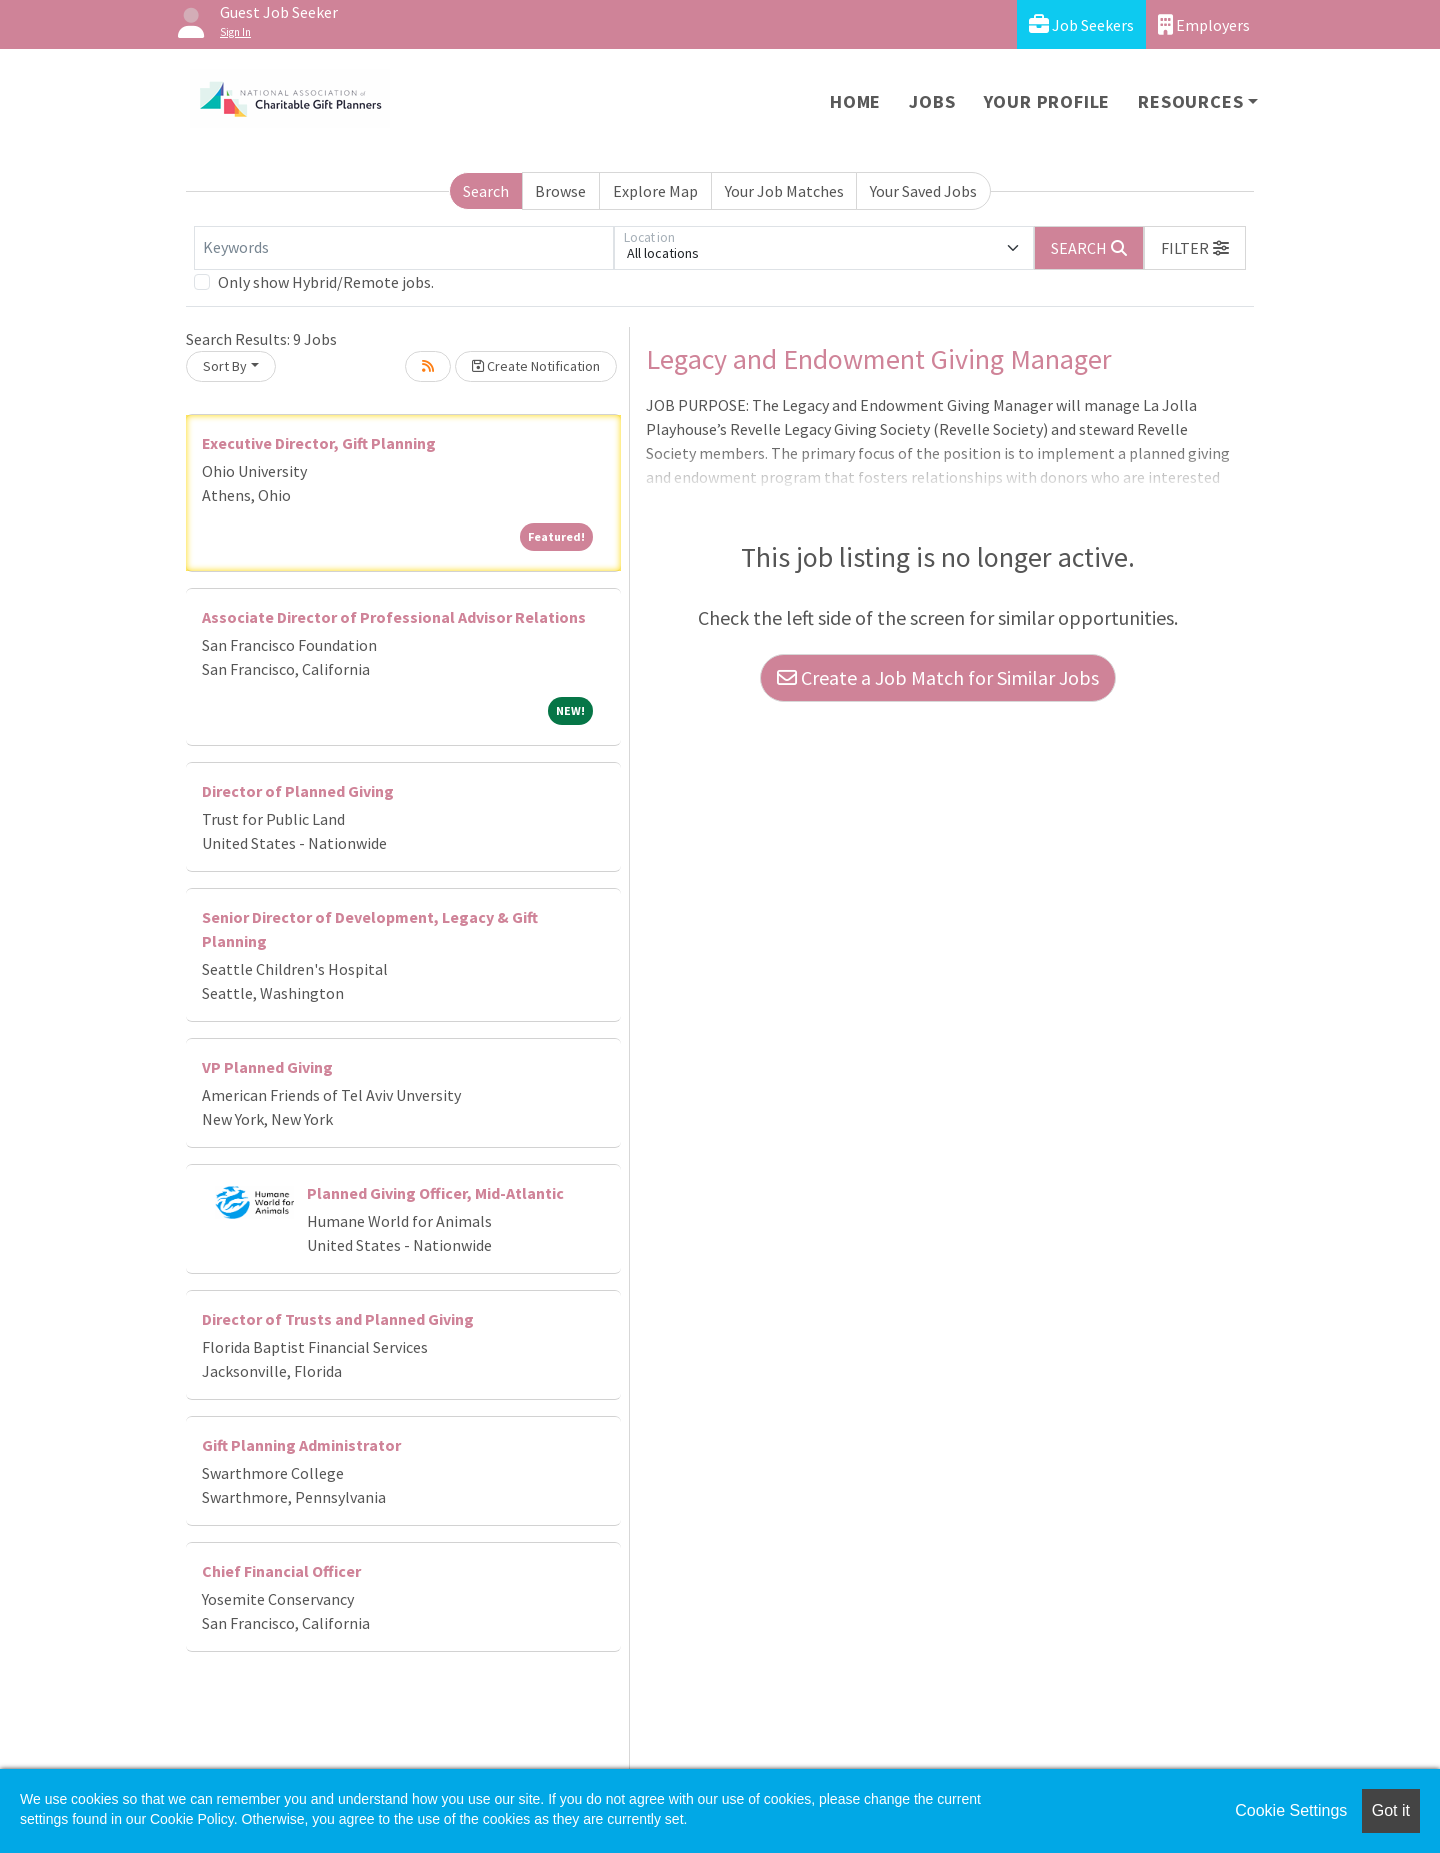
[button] (1195, 248)
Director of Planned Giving (298, 791)
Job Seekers (1081, 24)
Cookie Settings (1291, 1810)
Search (486, 191)
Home (855, 101)
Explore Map (655, 191)
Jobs (932, 101)
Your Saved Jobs (923, 191)
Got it (1391, 1810)
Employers (1204, 24)
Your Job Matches (784, 191)
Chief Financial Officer (281, 1571)
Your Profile (1047, 101)
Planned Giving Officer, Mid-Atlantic (435, 1193)
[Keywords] (404, 248)
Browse (560, 191)
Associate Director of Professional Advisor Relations (394, 617)
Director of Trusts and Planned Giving (338, 1319)
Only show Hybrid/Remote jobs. (326, 282)
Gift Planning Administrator (301, 1445)
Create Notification (536, 366)
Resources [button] (1190, 101)
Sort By (225, 366)
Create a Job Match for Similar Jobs (938, 677)
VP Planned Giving (267, 1067)
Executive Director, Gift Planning (319, 443)
